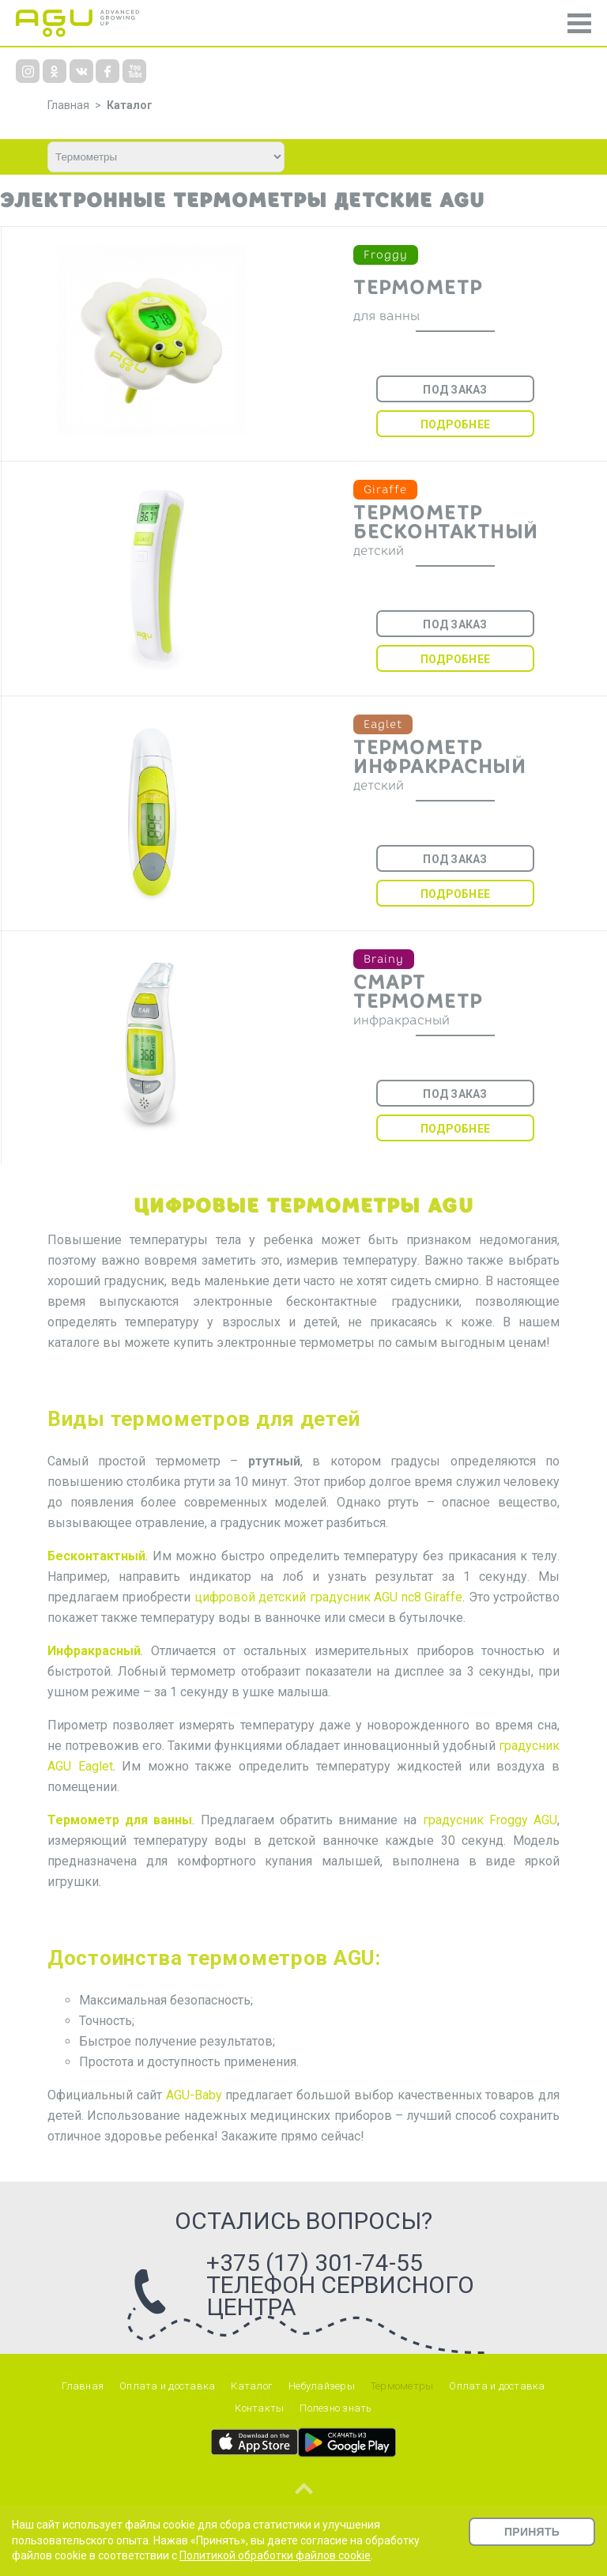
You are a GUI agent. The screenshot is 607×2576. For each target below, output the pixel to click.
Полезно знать (335, 2408)
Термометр (418, 287)
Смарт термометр (418, 992)
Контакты (259, 2408)
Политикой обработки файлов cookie (275, 2555)
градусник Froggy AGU (490, 1819)
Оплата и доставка (167, 2386)
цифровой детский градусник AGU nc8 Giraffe (328, 1597)
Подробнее (455, 424)
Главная (83, 2386)
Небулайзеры (321, 2386)
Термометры (402, 2386)
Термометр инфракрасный (439, 757)
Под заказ (455, 389)
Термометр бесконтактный (445, 522)
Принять (532, 2531)
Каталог (130, 105)
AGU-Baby (194, 2095)
